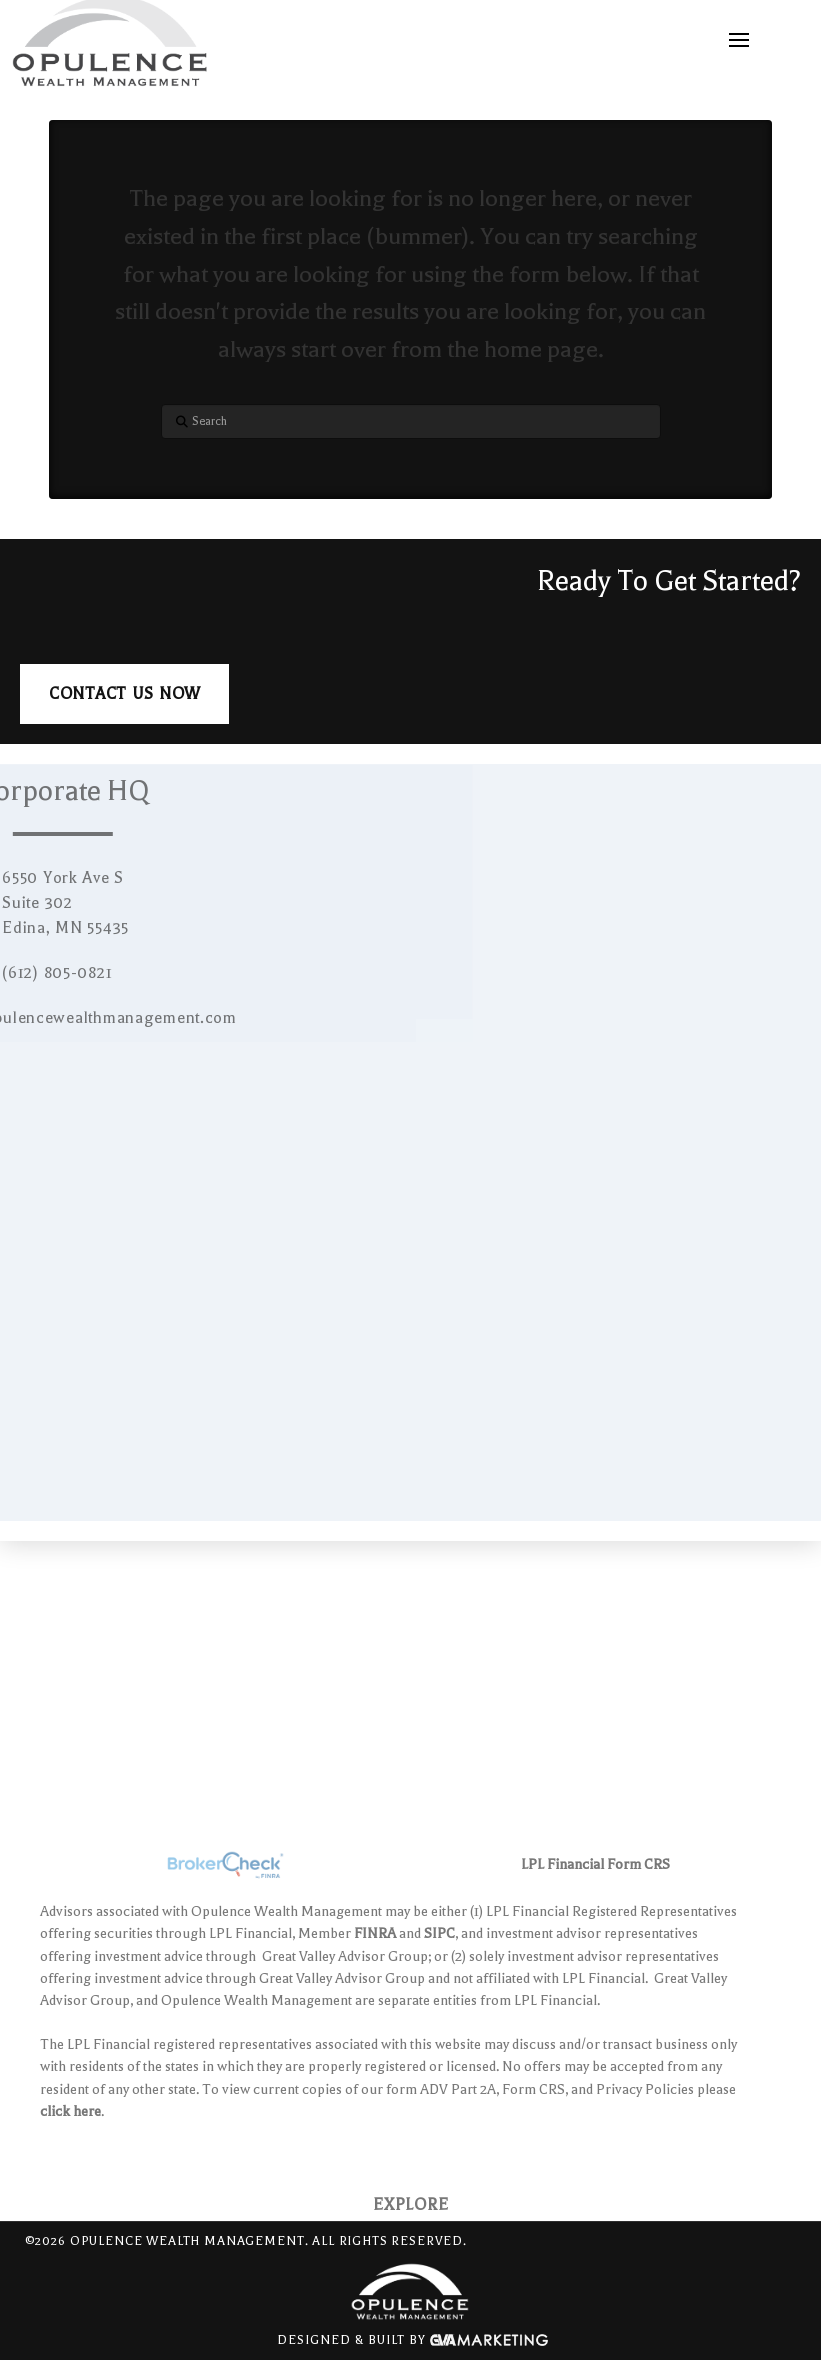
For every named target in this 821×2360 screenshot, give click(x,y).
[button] (739, 40)
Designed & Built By (412, 2341)
